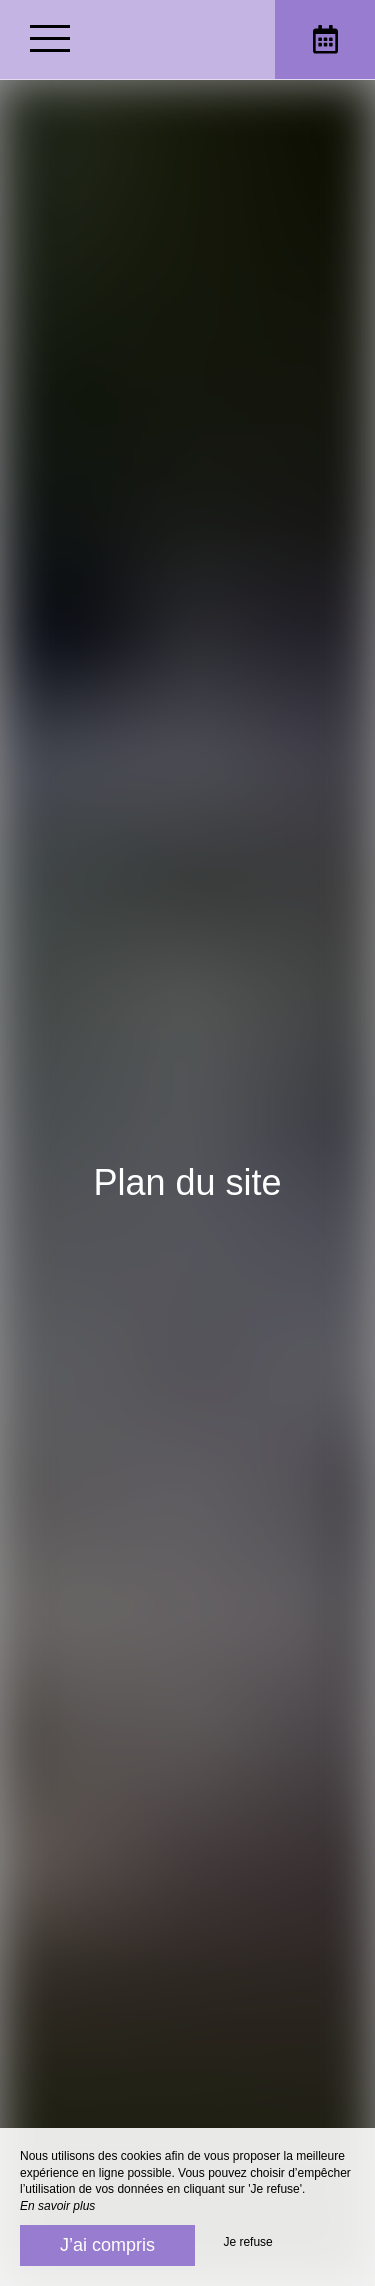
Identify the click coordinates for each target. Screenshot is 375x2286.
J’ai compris (107, 2245)
